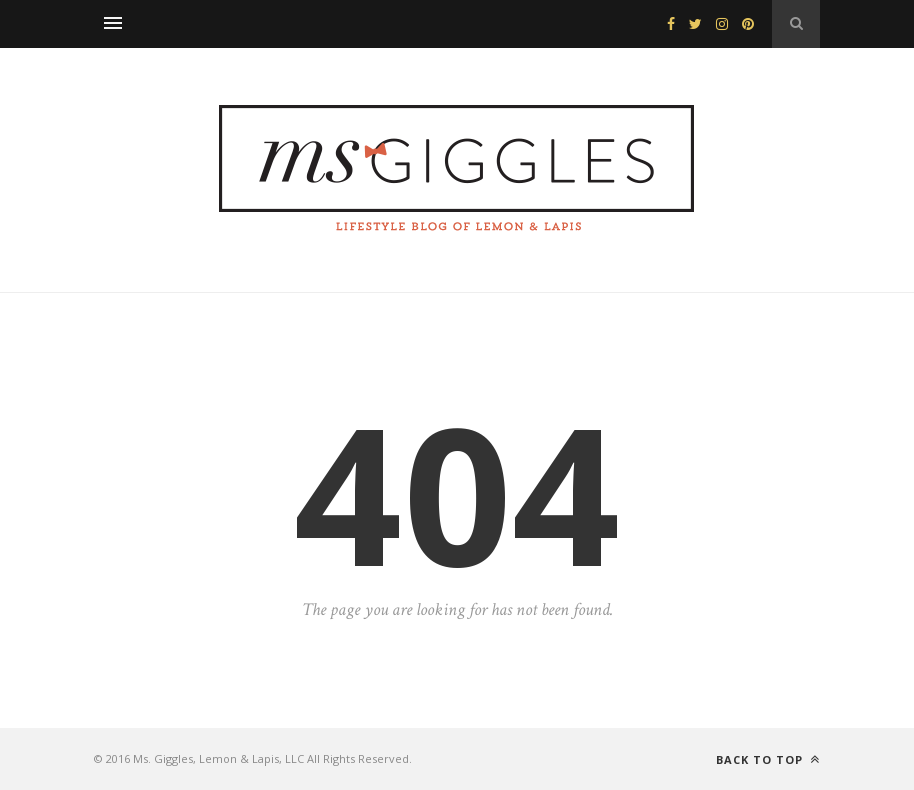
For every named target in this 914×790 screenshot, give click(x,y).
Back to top (768, 759)
